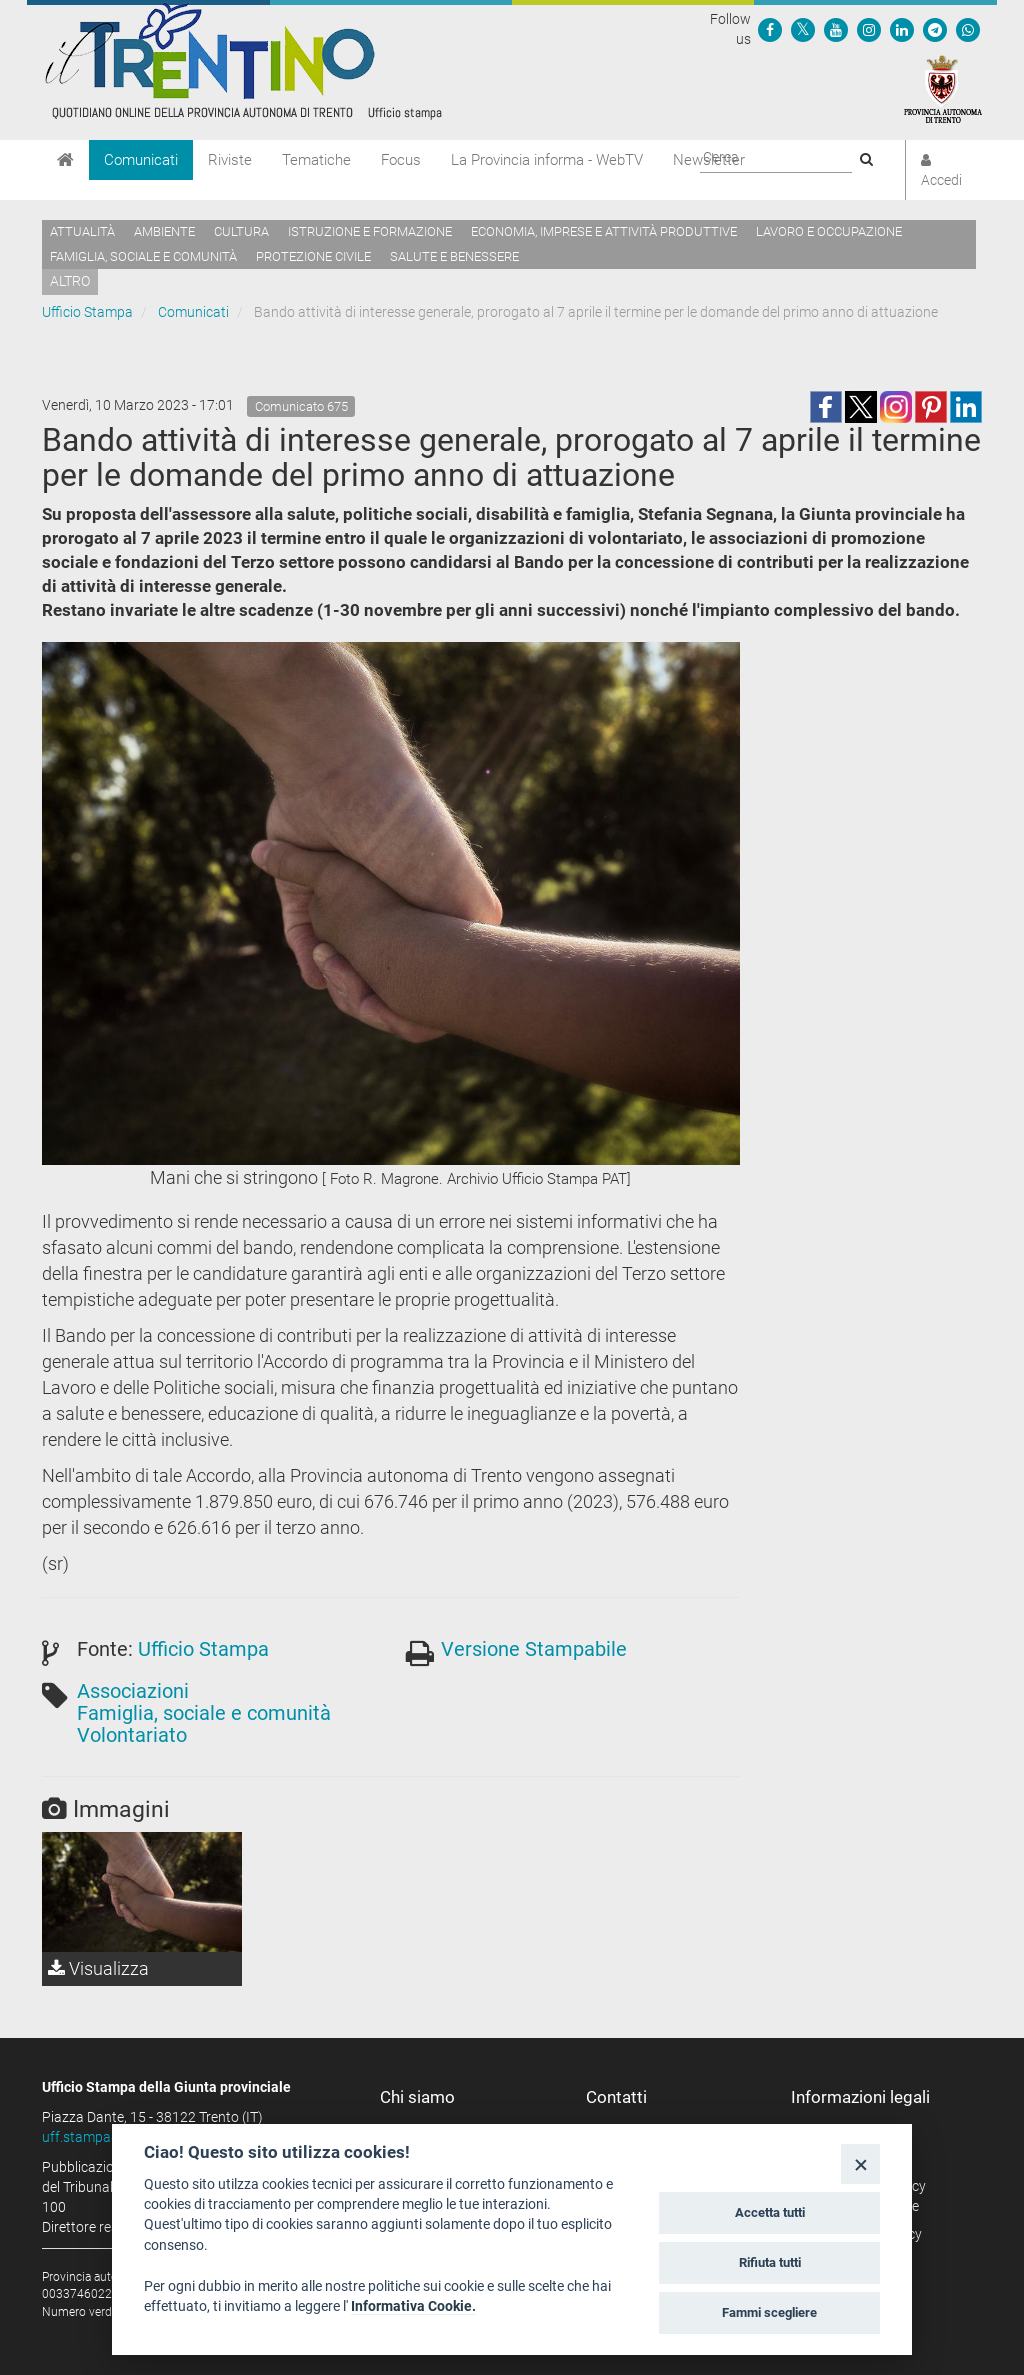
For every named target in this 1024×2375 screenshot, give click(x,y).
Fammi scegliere (769, 2312)
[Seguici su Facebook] (770, 29)
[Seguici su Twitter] (803, 29)
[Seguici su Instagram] (869, 29)
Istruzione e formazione (370, 231)
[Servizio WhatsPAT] (968, 29)
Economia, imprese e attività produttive (604, 231)
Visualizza (98, 1968)
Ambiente (164, 231)
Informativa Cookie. (413, 2306)
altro (70, 281)
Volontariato (132, 1735)
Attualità (82, 231)
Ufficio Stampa (87, 312)
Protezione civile (313, 256)
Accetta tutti (770, 2212)
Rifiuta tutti (770, 2262)
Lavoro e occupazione (829, 231)
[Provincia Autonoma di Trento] (943, 88)
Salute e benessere (454, 256)
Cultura (241, 231)
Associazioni (133, 1691)
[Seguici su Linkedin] (902, 29)
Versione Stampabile (534, 1649)
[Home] (65, 160)
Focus (401, 160)
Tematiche (316, 160)
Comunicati (141, 160)
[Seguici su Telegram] (935, 29)
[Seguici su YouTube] (836, 29)
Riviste (230, 160)
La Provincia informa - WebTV (547, 160)
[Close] (860, 2163)
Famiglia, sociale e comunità (143, 256)
